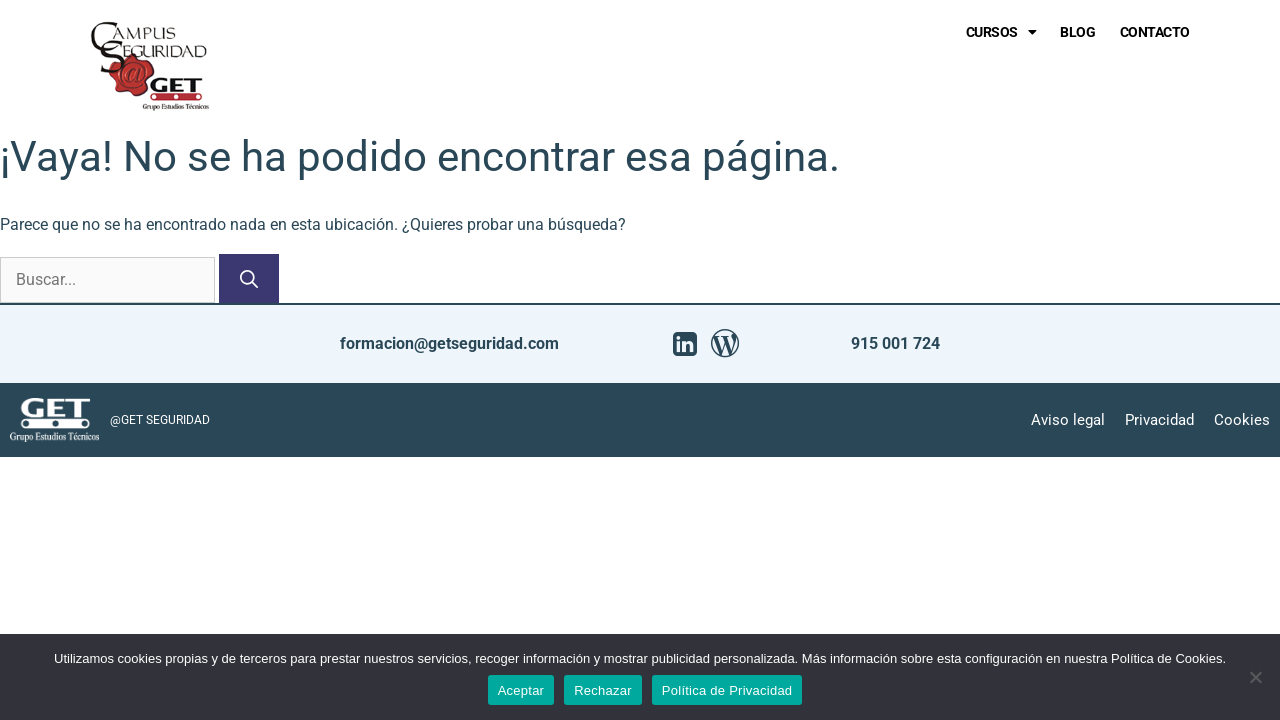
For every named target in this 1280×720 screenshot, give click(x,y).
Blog (1077, 32)
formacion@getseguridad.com (449, 343)
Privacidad (1159, 420)
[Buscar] (249, 278)
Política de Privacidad (727, 690)
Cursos (1001, 32)
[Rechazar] (1255, 677)
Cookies (1242, 420)
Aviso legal (1068, 420)
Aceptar (521, 690)
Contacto (1155, 32)
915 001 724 (895, 343)
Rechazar (603, 690)
